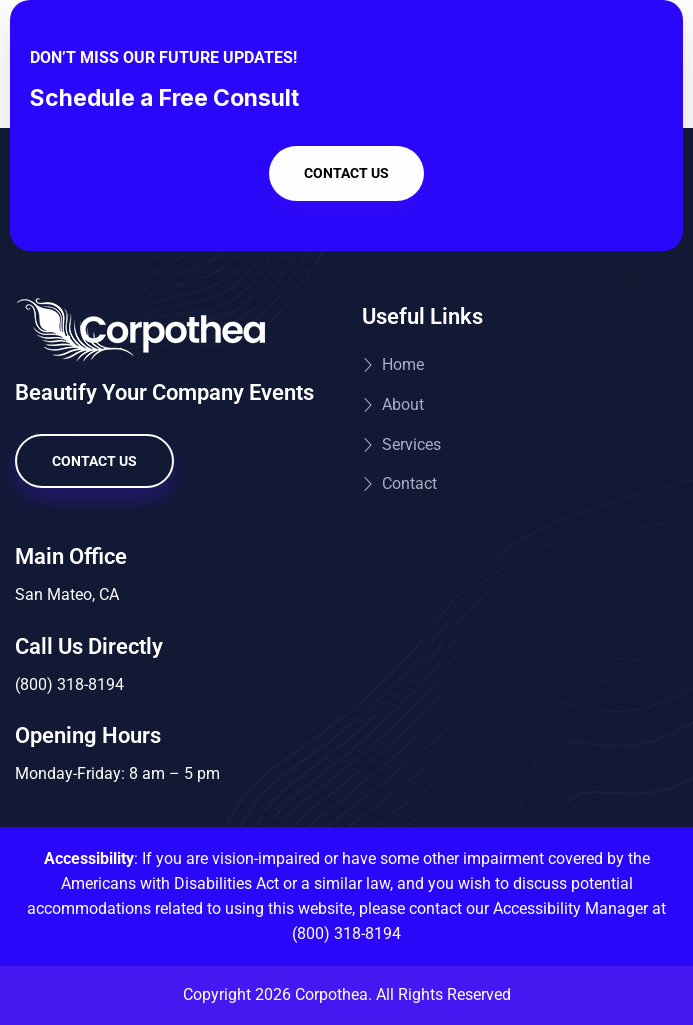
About (403, 404)
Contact (409, 483)
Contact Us (346, 173)
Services (411, 444)
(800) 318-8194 (346, 933)
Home (403, 364)
